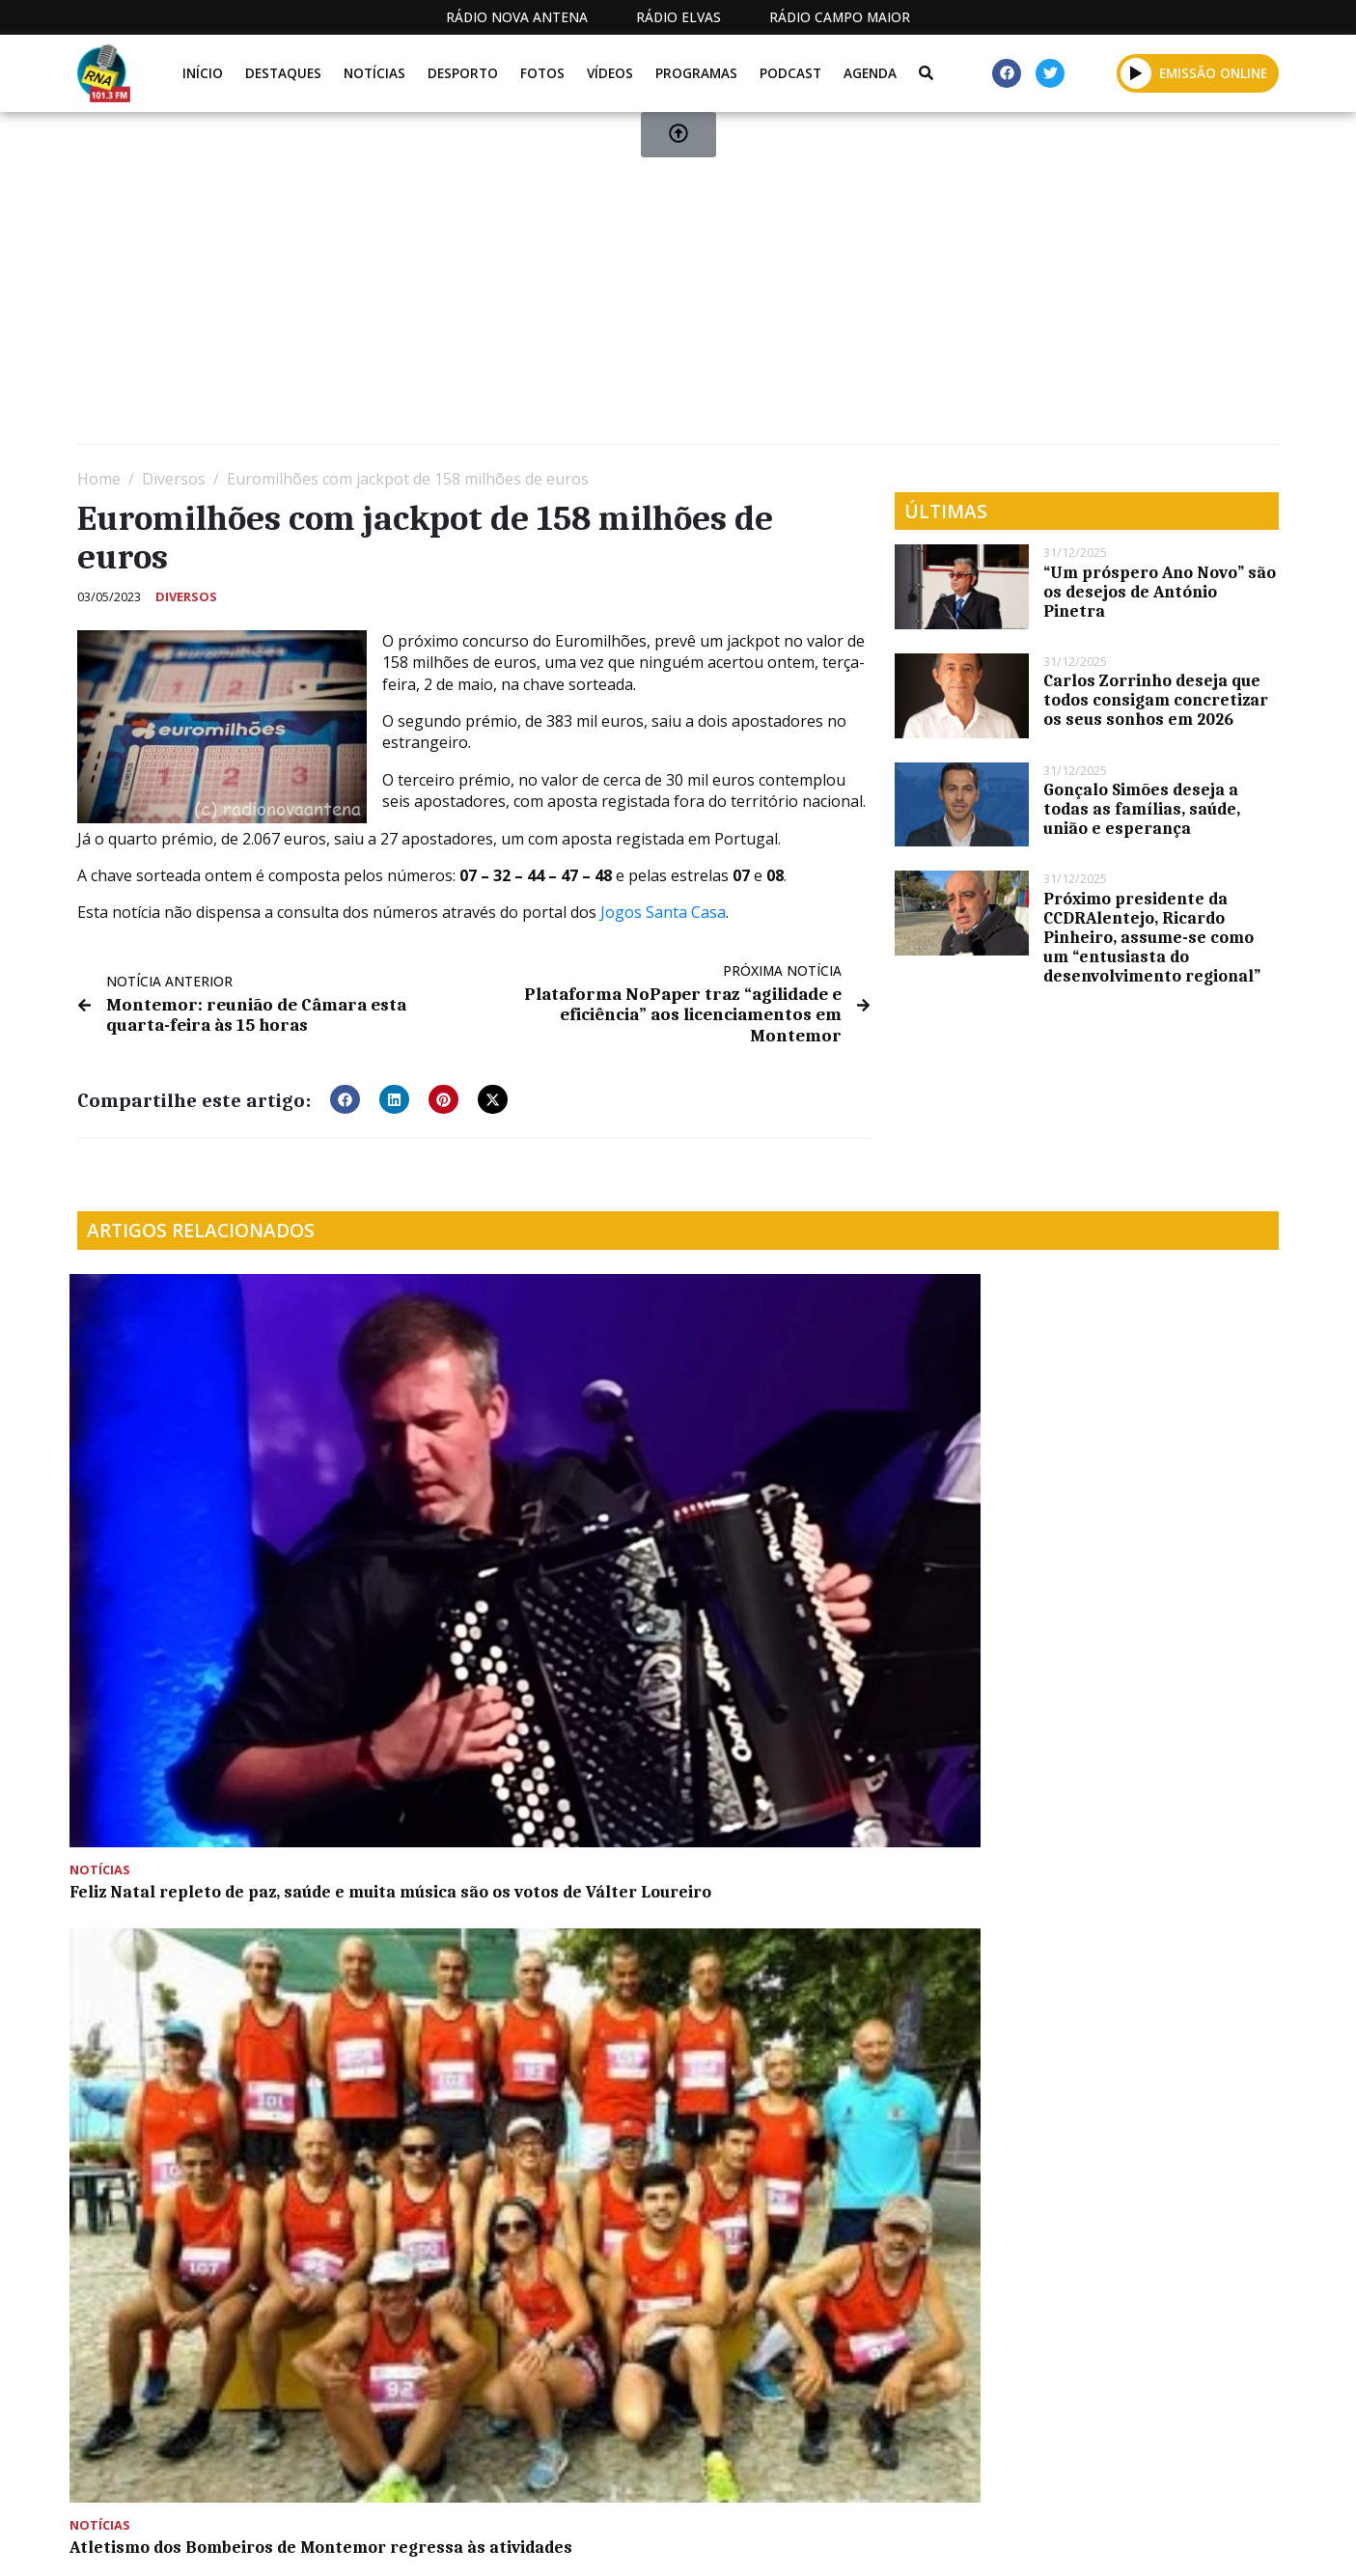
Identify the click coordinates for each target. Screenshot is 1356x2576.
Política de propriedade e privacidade (1139, 2540)
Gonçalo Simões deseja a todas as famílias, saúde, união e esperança (1141, 809)
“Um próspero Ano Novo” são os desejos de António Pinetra (1159, 592)
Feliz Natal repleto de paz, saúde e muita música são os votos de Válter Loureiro (214, 1510)
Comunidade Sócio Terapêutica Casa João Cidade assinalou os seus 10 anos (1135, 1510)
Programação (787, 2540)
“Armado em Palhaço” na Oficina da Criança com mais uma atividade (524, 1795)
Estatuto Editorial (625, 2540)
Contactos (918, 2540)
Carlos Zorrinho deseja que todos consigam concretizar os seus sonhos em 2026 (1155, 700)
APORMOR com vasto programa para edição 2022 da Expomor (204, 1795)
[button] (345, 1095)
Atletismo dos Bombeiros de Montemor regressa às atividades (520, 1501)
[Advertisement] (656, 286)
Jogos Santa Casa (663, 912)
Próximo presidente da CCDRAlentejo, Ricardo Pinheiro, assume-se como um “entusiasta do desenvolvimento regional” (1151, 937)
